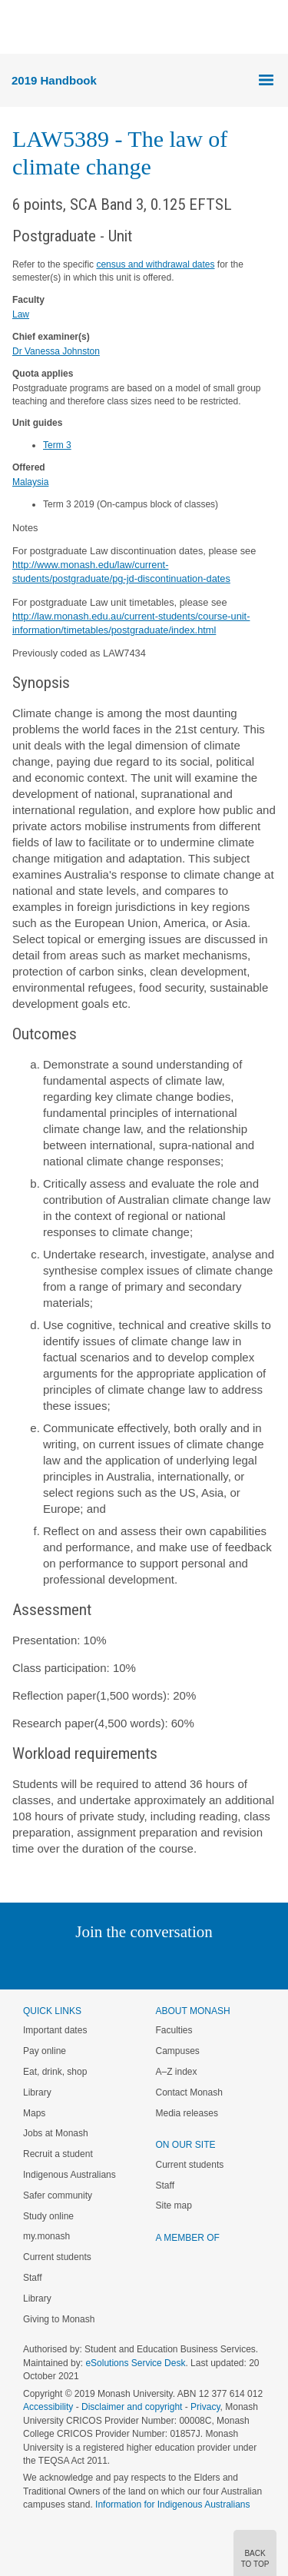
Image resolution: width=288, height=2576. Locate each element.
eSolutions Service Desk (135, 2363)
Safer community (57, 2195)
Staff (32, 2277)
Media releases (187, 2113)
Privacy (205, 2406)
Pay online (44, 2051)
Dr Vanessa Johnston (56, 351)
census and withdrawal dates (155, 264)
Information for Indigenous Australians (172, 2504)
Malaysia (30, 482)
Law (20, 314)
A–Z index (176, 2071)
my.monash (46, 2236)
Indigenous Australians (69, 2174)
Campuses (178, 2051)
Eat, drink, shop (55, 2071)
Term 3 (57, 445)
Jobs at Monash (55, 2133)
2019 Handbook (54, 80)
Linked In (66, 1963)
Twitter (99, 1963)
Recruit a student (58, 2154)
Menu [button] (20, 27)
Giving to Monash (58, 2319)
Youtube (218, 1963)
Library (37, 2092)
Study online (48, 2216)
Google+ (155, 1963)
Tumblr (187, 1963)
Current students (57, 2257)
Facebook (128, 1963)
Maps (34, 2113)
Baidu (250, 1963)
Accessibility (48, 2406)
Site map (174, 2205)
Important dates (55, 2030)
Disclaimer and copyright (131, 2406)
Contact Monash (189, 2092)
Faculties (174, 2030)
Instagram (36, 1963)
